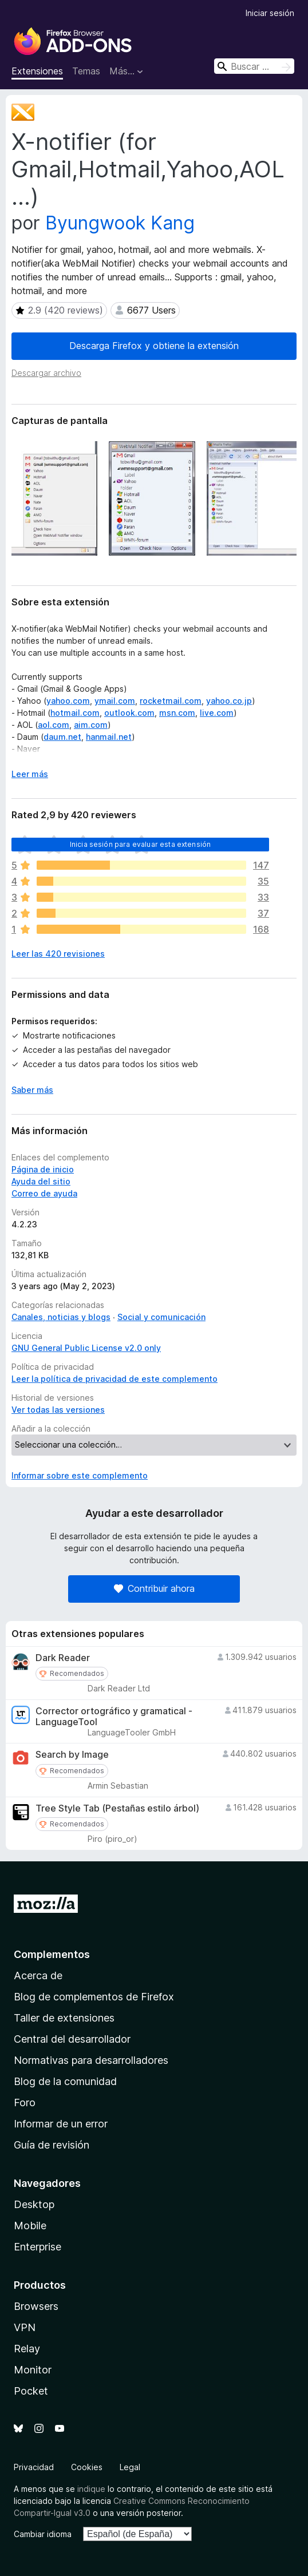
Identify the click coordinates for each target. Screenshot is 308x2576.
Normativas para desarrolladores (91, 2060)
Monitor (33, 2370)
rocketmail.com (171, 701)
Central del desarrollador (72, 2039)
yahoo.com (68, 701)
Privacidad (34, 2467)
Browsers (36, 2306)
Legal (130, 2467)
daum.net (62, 737)
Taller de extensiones (64, 2018)
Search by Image (72, 1754)
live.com (217, 713)
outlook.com (129, 713)
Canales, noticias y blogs (60, 1317)
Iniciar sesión (270, 13)
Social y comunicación (161, 1317)
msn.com (177, 713)
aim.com (91, 725)
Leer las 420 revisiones (58, 953)
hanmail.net (109, 737)
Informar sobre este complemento (79, 1475)
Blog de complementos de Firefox (94, 1997)
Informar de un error (61, 2124)
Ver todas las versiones (58, 1409)
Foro (24, 2103)
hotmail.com (75, 713)
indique (91, 2489)
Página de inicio (42, 1169)
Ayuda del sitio (40, 1181)
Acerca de (38, 1975)
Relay (27, 2349)
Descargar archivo (46, 373)
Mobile (30, 2226)
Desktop (34, 2204)
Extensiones (37, 71)
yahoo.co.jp (229, 701)
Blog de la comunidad (65, 2081)
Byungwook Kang (120, 223)
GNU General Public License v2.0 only (86, 1348)
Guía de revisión (51, 2145)
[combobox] (254, 66)
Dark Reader (62, 1657)
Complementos (52, 1954)
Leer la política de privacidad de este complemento (114, 1379)
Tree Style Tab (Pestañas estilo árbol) (117, 1808)
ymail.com (114, 701)
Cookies (86, 2467)
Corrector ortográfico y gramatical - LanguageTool (113, 1716)
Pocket (31, 2391)
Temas (86, 71)
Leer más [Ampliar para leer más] (29, 774)
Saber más (32, 1090)
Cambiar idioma (43, 2534)
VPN (24, 2327)
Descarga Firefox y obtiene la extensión (154, 345)
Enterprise (37, 2247)
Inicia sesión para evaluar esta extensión (140, 844)
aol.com (53, 725)
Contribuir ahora (154, 1588)
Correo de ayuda (44, 1193)
